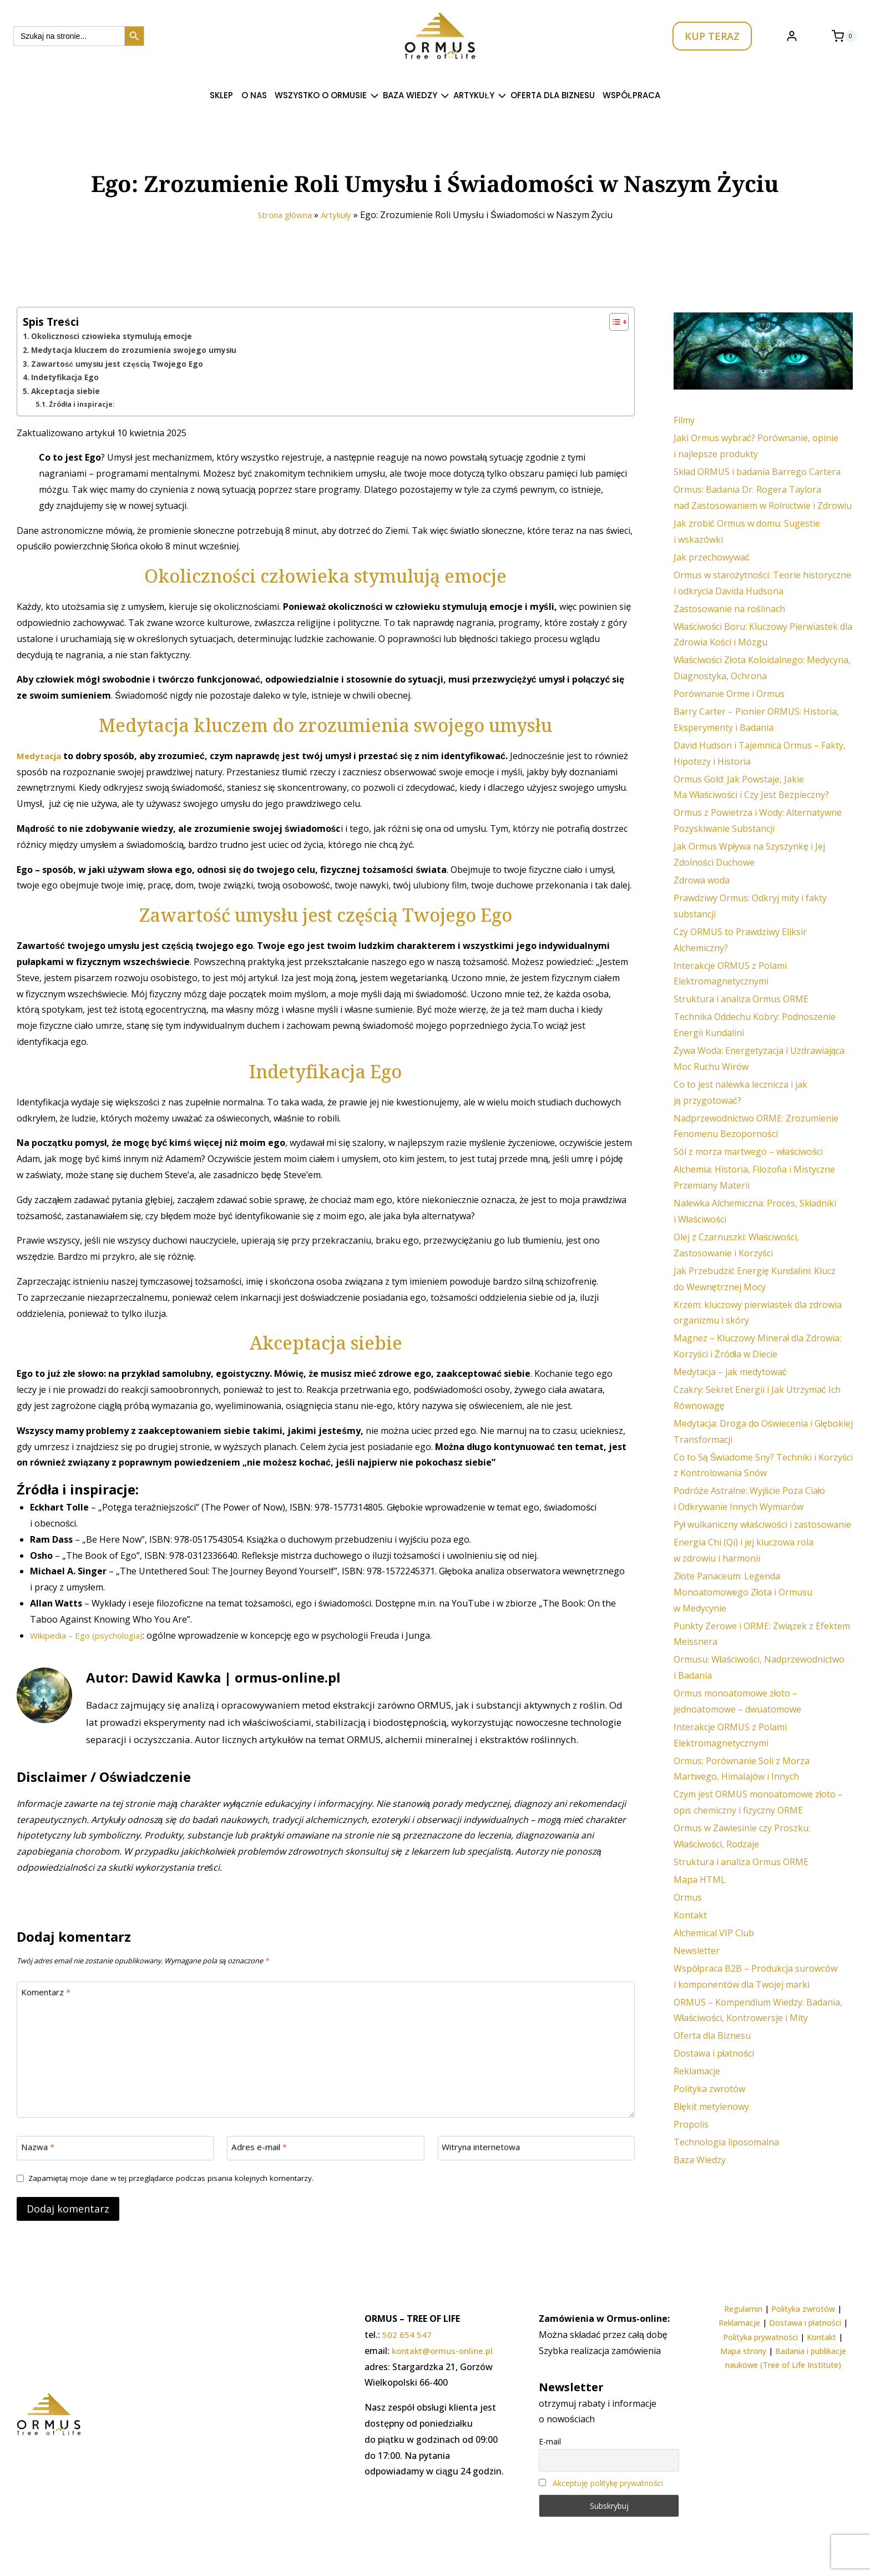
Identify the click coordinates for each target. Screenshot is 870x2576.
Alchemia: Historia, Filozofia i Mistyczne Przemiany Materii (754, 1177)
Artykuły (339, 215)
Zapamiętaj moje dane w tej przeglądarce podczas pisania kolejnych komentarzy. (178, 2180)
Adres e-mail (260, 2148)
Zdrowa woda (702, 880)
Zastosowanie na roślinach (729, 609)
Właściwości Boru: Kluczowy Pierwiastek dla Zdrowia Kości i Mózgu (763, 634)
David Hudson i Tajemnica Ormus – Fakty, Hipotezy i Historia (760, 753)
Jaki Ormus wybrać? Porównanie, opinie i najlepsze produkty (756, 446)
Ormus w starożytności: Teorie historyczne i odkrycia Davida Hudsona (762, 583)
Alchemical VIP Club (714, 1933)
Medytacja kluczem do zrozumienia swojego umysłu (136, 350)
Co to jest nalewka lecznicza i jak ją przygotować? (740, 1092)
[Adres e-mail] (325, 2149)
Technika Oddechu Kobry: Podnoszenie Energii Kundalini (755, 1025)
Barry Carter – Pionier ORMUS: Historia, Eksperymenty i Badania (756, 719)
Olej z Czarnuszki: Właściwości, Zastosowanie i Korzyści (737, 1245)
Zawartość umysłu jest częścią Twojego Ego (121, 363)
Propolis (691, 2124)
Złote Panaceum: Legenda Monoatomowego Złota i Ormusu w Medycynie (743, 1592)
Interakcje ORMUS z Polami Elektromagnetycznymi (730, 973)
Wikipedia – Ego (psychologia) (92, 1634)
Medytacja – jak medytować (730, 1372)
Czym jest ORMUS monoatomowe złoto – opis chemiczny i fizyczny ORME (758, 1802)
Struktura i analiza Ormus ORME (741, 999)
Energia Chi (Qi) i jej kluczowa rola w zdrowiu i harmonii (743, 1550)
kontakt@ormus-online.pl (445, 2351)
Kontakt (690, 1915)
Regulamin (743, 2309)
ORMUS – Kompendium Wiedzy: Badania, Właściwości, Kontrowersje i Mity (758, 2010)
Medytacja (40, 755)
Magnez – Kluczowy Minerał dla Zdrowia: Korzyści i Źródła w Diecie (758, 1346)
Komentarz (47, 1993)
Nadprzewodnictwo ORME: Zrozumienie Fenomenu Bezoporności (756, 1126)
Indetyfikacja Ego (66, 376)
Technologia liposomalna (726, 2142)
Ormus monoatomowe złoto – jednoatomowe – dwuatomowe (737, 1701)
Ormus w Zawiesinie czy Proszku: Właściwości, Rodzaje (742, 1836)
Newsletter (697, 1950)
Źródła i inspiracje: (83, 403)
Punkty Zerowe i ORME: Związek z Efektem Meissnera (762, 1634)
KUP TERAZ (712, 36)
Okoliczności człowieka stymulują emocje (115, 336)
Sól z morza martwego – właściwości (748, 1151)
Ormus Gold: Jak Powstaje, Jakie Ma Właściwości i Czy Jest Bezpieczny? (751, 787)
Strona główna (282, 215)
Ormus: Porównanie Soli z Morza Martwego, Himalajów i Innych (742, 1769)
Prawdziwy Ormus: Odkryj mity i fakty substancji (750, 906)
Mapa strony (743, 2351)
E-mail (550, 2441)
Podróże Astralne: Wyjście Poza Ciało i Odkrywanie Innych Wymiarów (750, 1498)
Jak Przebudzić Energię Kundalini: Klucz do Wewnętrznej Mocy (755, 1279)
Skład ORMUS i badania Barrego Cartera (757, 472)
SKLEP (221, 95)
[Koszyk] (844, 35)
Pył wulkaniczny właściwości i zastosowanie (762, 1524)
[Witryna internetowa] (536, 2149)
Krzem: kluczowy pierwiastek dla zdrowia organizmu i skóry (758, 1313)
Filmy (684, 420)
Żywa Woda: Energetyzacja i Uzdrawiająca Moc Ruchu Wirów (759, 1058)
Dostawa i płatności (714, 2053)
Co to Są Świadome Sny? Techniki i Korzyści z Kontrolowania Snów (763, 1465)
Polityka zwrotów (709, 2089)
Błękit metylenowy (711, 2106)
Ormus (688, 1897)
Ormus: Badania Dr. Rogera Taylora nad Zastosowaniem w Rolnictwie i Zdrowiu (763, 497)
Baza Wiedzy (700, 2160)
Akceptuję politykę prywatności (608, 2483)
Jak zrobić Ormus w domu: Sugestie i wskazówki (747, 531)
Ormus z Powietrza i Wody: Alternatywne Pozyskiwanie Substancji (758, 820)
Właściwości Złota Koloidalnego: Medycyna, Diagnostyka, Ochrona (762, 668)
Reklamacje (697, 2071)
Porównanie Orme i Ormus (729, 694)
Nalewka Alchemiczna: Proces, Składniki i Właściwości (755, 1211)
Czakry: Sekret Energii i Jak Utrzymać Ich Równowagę (757, 1397)
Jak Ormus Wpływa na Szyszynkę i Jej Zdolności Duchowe (749, 854)
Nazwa (39, 2148)
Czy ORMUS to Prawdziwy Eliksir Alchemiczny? (740, 940)
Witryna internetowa (485, 2148)
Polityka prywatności (760, 2337)
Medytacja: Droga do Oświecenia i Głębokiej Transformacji (763, 1431)
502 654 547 (407, 2334)
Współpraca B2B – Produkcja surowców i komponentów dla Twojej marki (756, 1976)
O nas (254, 95)
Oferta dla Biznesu (552, 95)
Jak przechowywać (712, 557)
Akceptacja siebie (67, 390)
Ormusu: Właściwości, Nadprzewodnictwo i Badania (759, 1667)
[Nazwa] (115, 2149)
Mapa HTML (700, 1879)
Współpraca (631, 95)
